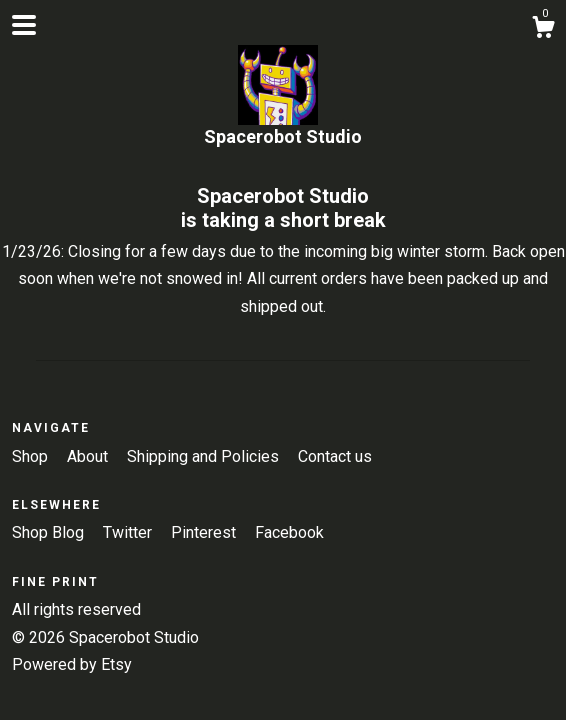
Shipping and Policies (205, 456)
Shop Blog (50, 532)
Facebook (289, 532)
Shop (32, 456)
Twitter (129, 532)
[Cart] (543, 30)
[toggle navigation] (24, 25)
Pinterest (205, 532)
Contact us (335, 456)
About (89, 456)
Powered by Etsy (72, 664)
